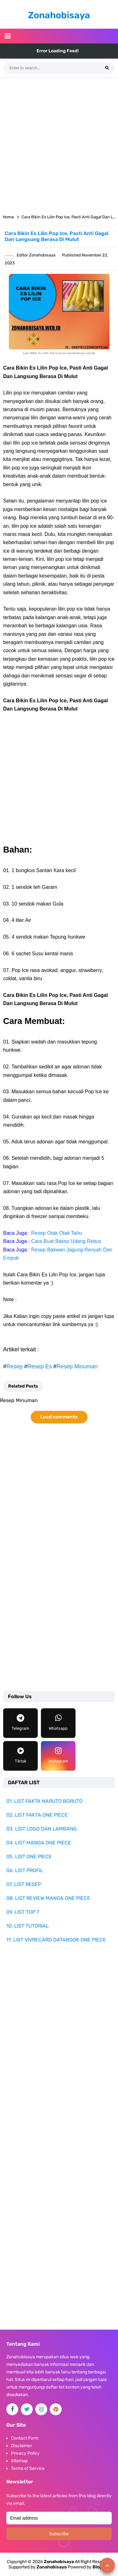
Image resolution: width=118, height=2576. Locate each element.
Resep (14, 1366)
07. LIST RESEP (23, 1884)
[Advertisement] (59, 143)
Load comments (59, 1417)
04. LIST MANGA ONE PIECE (38, 1843)
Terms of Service (28, 2468)
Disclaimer (21, 2445)
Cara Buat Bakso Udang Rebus (66, 1241)
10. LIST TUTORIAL (27, 1926)
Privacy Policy (25, 2453)
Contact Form (24, 2438)
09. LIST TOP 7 (22, 1912)
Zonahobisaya (52, 2567)
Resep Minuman (77, 1366)
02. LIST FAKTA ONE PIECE (37, 1815)
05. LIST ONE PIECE (29, 1857)
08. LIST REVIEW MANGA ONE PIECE (48, 1898)
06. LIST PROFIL (24, 1870)
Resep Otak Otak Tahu (56, 1233)
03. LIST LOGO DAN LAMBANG (41, 1829)
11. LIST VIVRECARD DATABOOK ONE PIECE (56, 1940)
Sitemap (19, 2461)
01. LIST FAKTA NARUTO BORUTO (44, 1801)
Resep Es (39, 1366)
